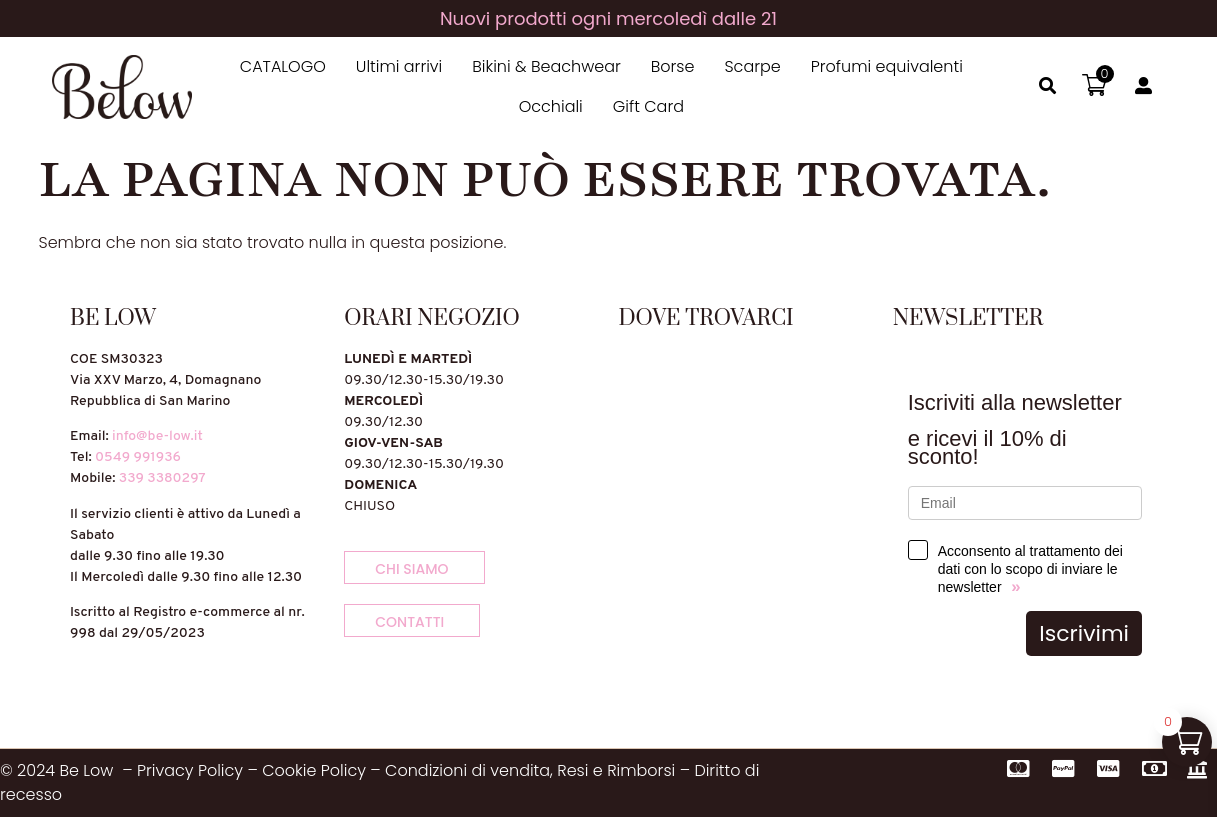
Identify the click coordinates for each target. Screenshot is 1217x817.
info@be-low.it (157, 436)
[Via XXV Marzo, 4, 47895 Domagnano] (746, 499)
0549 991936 (138, 457)
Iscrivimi (1084, 633)
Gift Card (648, 106)
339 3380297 (162, 478)
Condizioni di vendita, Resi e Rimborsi (530, 770)
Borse (673, 66)
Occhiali (551, 106)
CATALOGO (283, 66)
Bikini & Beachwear (546, 66)
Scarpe (752, 66)
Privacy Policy (190, 770)
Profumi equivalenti (887, 66)
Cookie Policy (314, 770)
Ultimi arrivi (399, 66)
